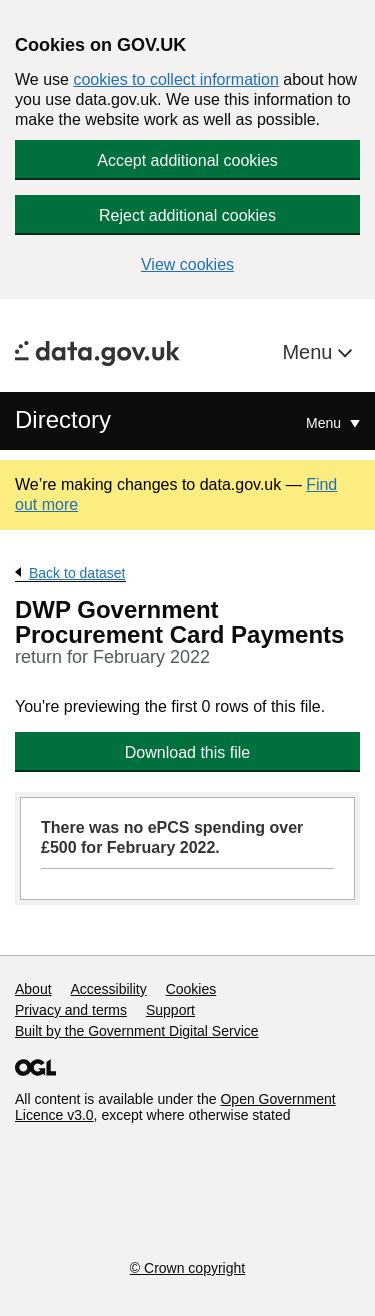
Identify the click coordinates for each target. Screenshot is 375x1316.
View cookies (187, 264)
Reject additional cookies (187, 215)
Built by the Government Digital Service (137, 1031)
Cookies (191, 989)
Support (170, 1010)
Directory (63, 419)
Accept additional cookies (187, 160)
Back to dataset (77, 573)
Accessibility (108, 989)
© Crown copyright (187, 1268)
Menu (310, 352)
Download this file (187, 752)
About (33, 989)
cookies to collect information (175, 79)
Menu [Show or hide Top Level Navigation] (325, 423)
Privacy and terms (71, 1010)
